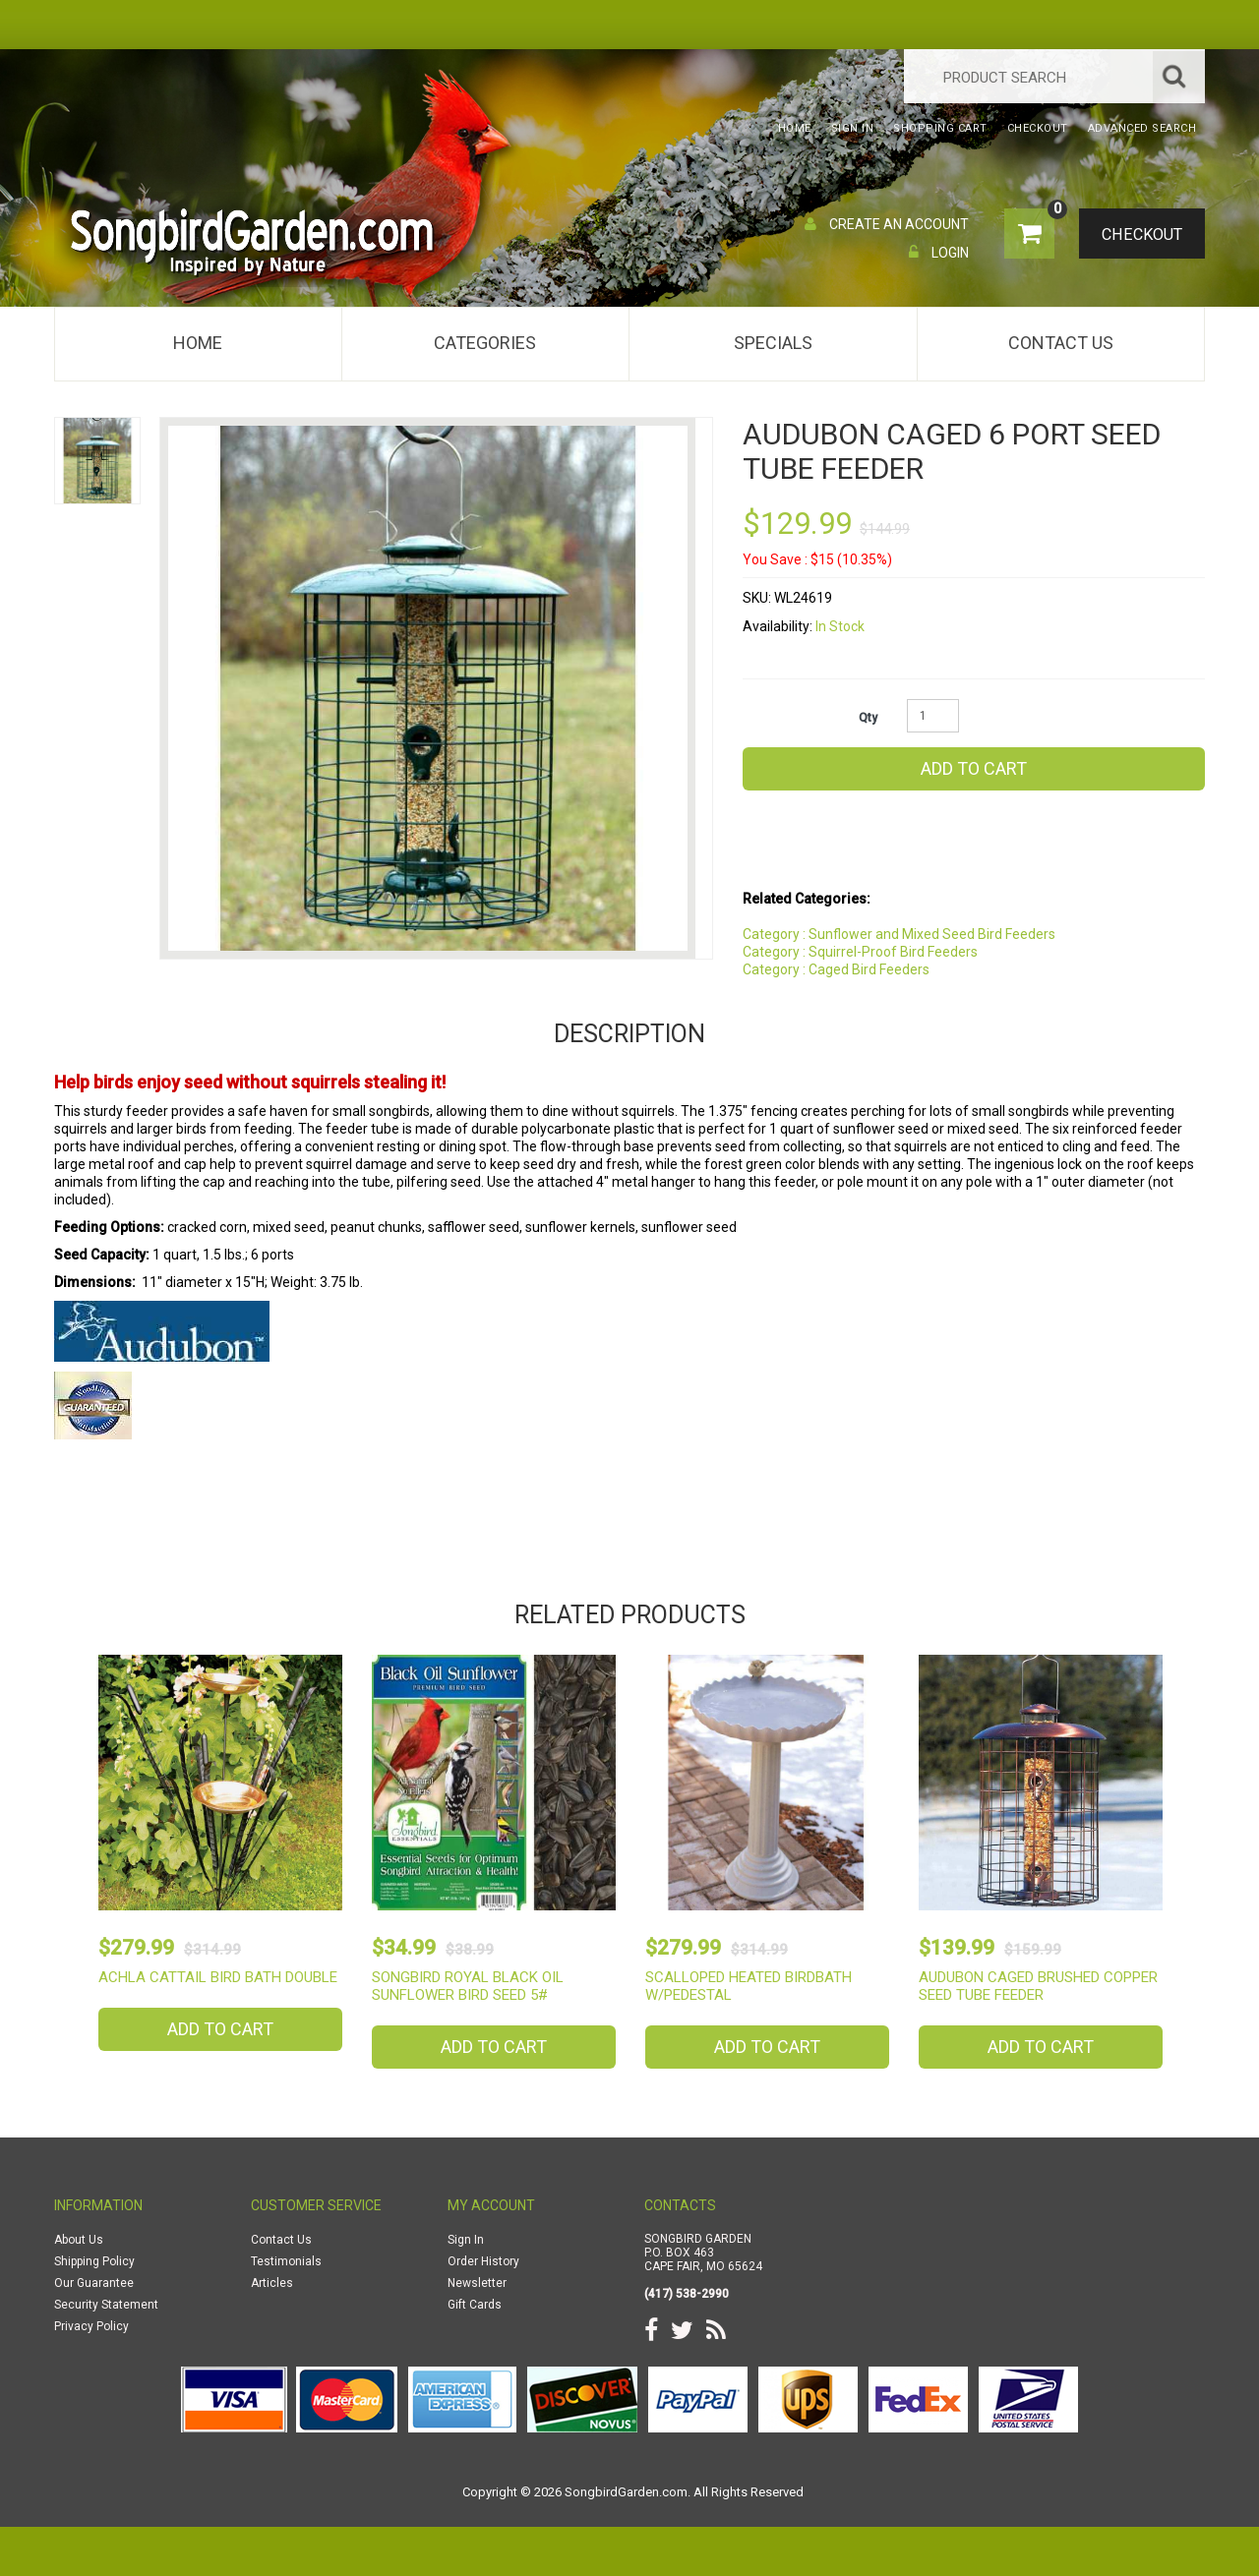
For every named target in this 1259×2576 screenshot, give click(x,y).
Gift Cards (475, 2305)
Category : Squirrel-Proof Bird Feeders (860, 952)
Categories (485, 342)
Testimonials (286, 2261)
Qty (868, 718)
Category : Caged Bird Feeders (836, 969)
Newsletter (477, 2283)
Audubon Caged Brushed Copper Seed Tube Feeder (1038, 1986)
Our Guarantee (94, 2283)
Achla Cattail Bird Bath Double (217, 1977)
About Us (78, 2240)
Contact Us (1060, 342)
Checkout (1136, 235)
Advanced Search (1142, 128)
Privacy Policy (91, 2326)
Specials (773, 342)
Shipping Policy (94, 2261)
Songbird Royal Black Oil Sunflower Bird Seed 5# (468, 1986)
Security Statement (106, 2305)
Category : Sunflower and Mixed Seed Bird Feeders (899, 934)
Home (197, 342)
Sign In (466, 2240)
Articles (272, 2283)
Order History (483, 2261)
